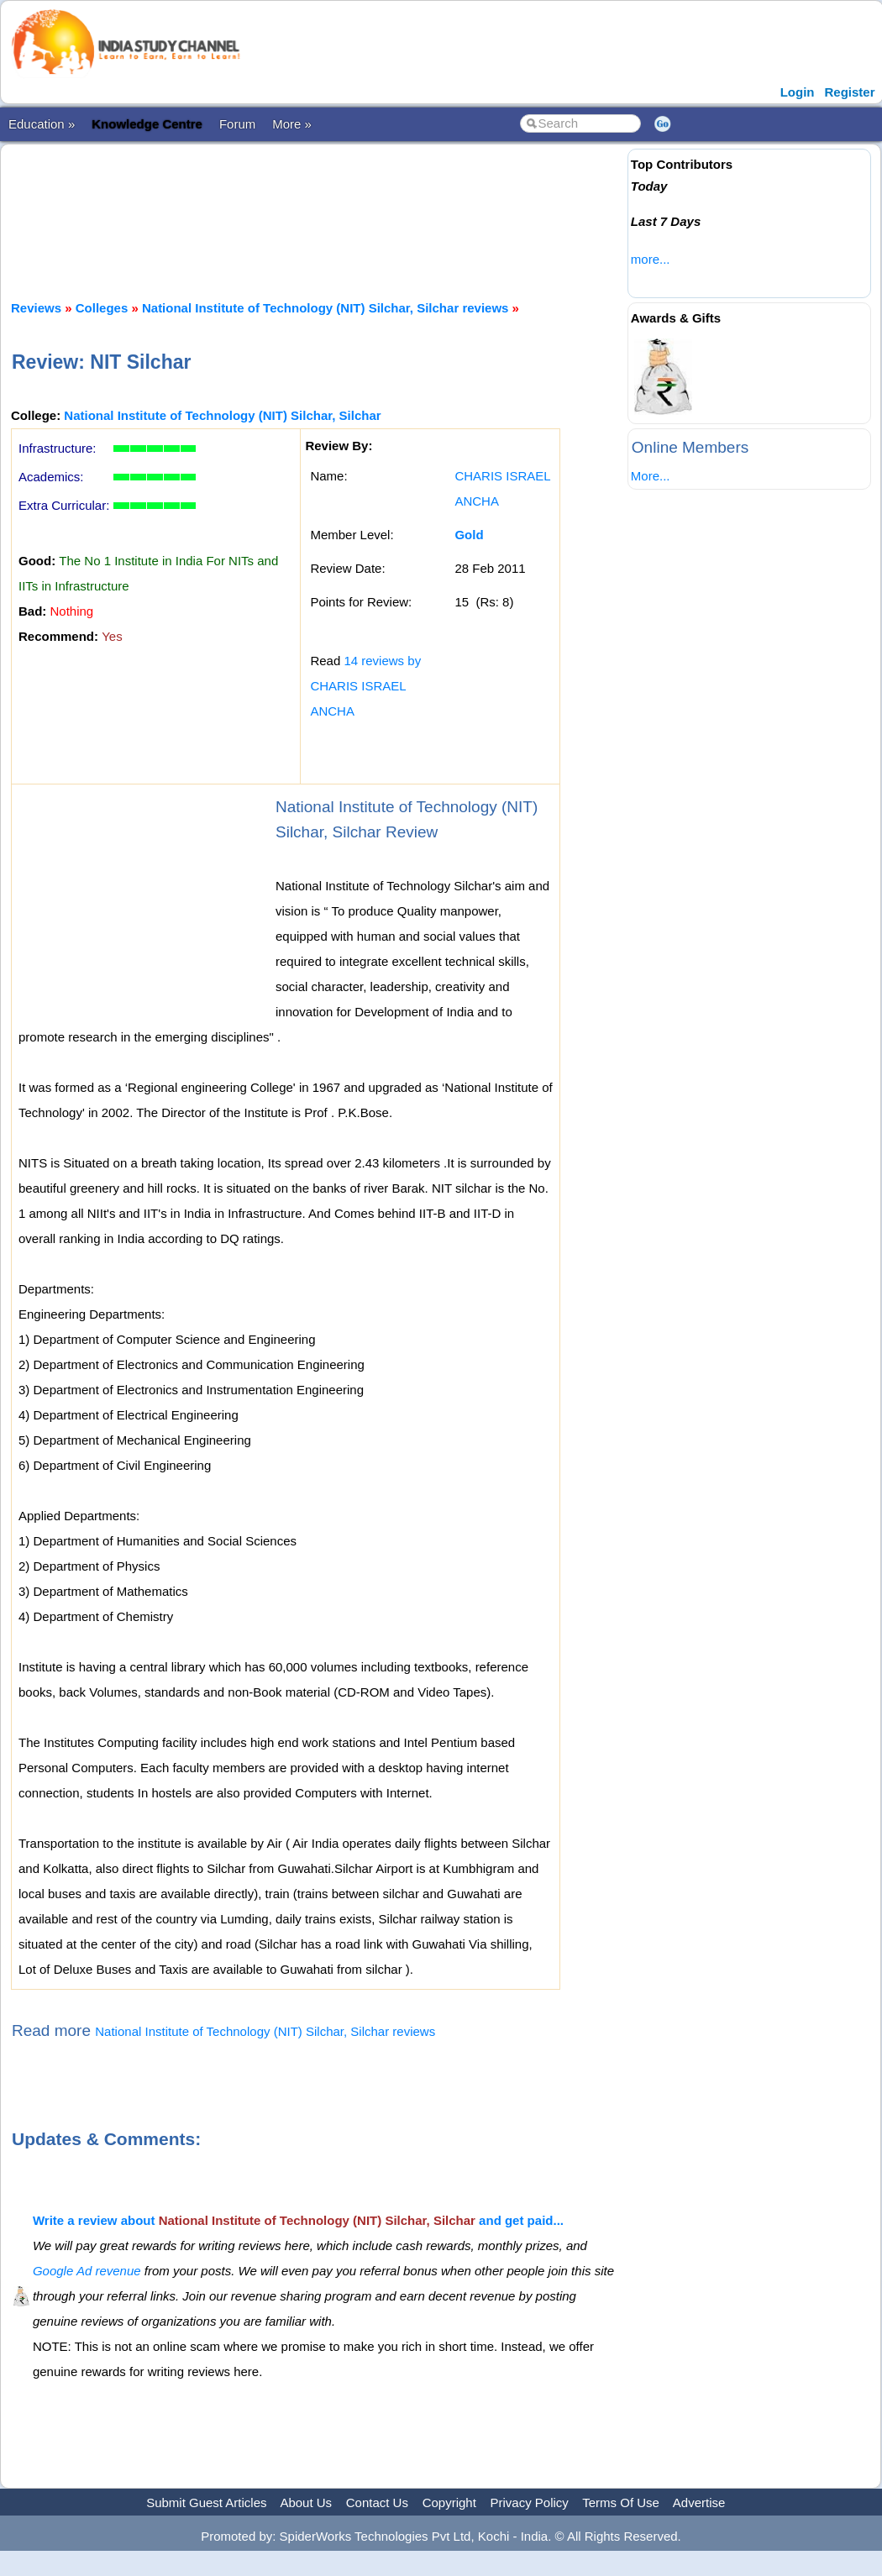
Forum (237, 124)
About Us (306, 2502)
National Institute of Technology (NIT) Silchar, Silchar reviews (325, 308)
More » (292, 124)
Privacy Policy (530, 2502)
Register (849, 92)
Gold (468, 534)
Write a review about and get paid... (298, 2220)
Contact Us (377, 2502)
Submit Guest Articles (206, 2502)
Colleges (102, 308)
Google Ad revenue (87, 2271)
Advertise (699, 2502)
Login (797, 92)
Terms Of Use (620, 2502)
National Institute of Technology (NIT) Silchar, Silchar (222, 415)
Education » (41, 124)
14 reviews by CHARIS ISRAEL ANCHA (365, 685)
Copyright (449, 2502)
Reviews (36, 308)
